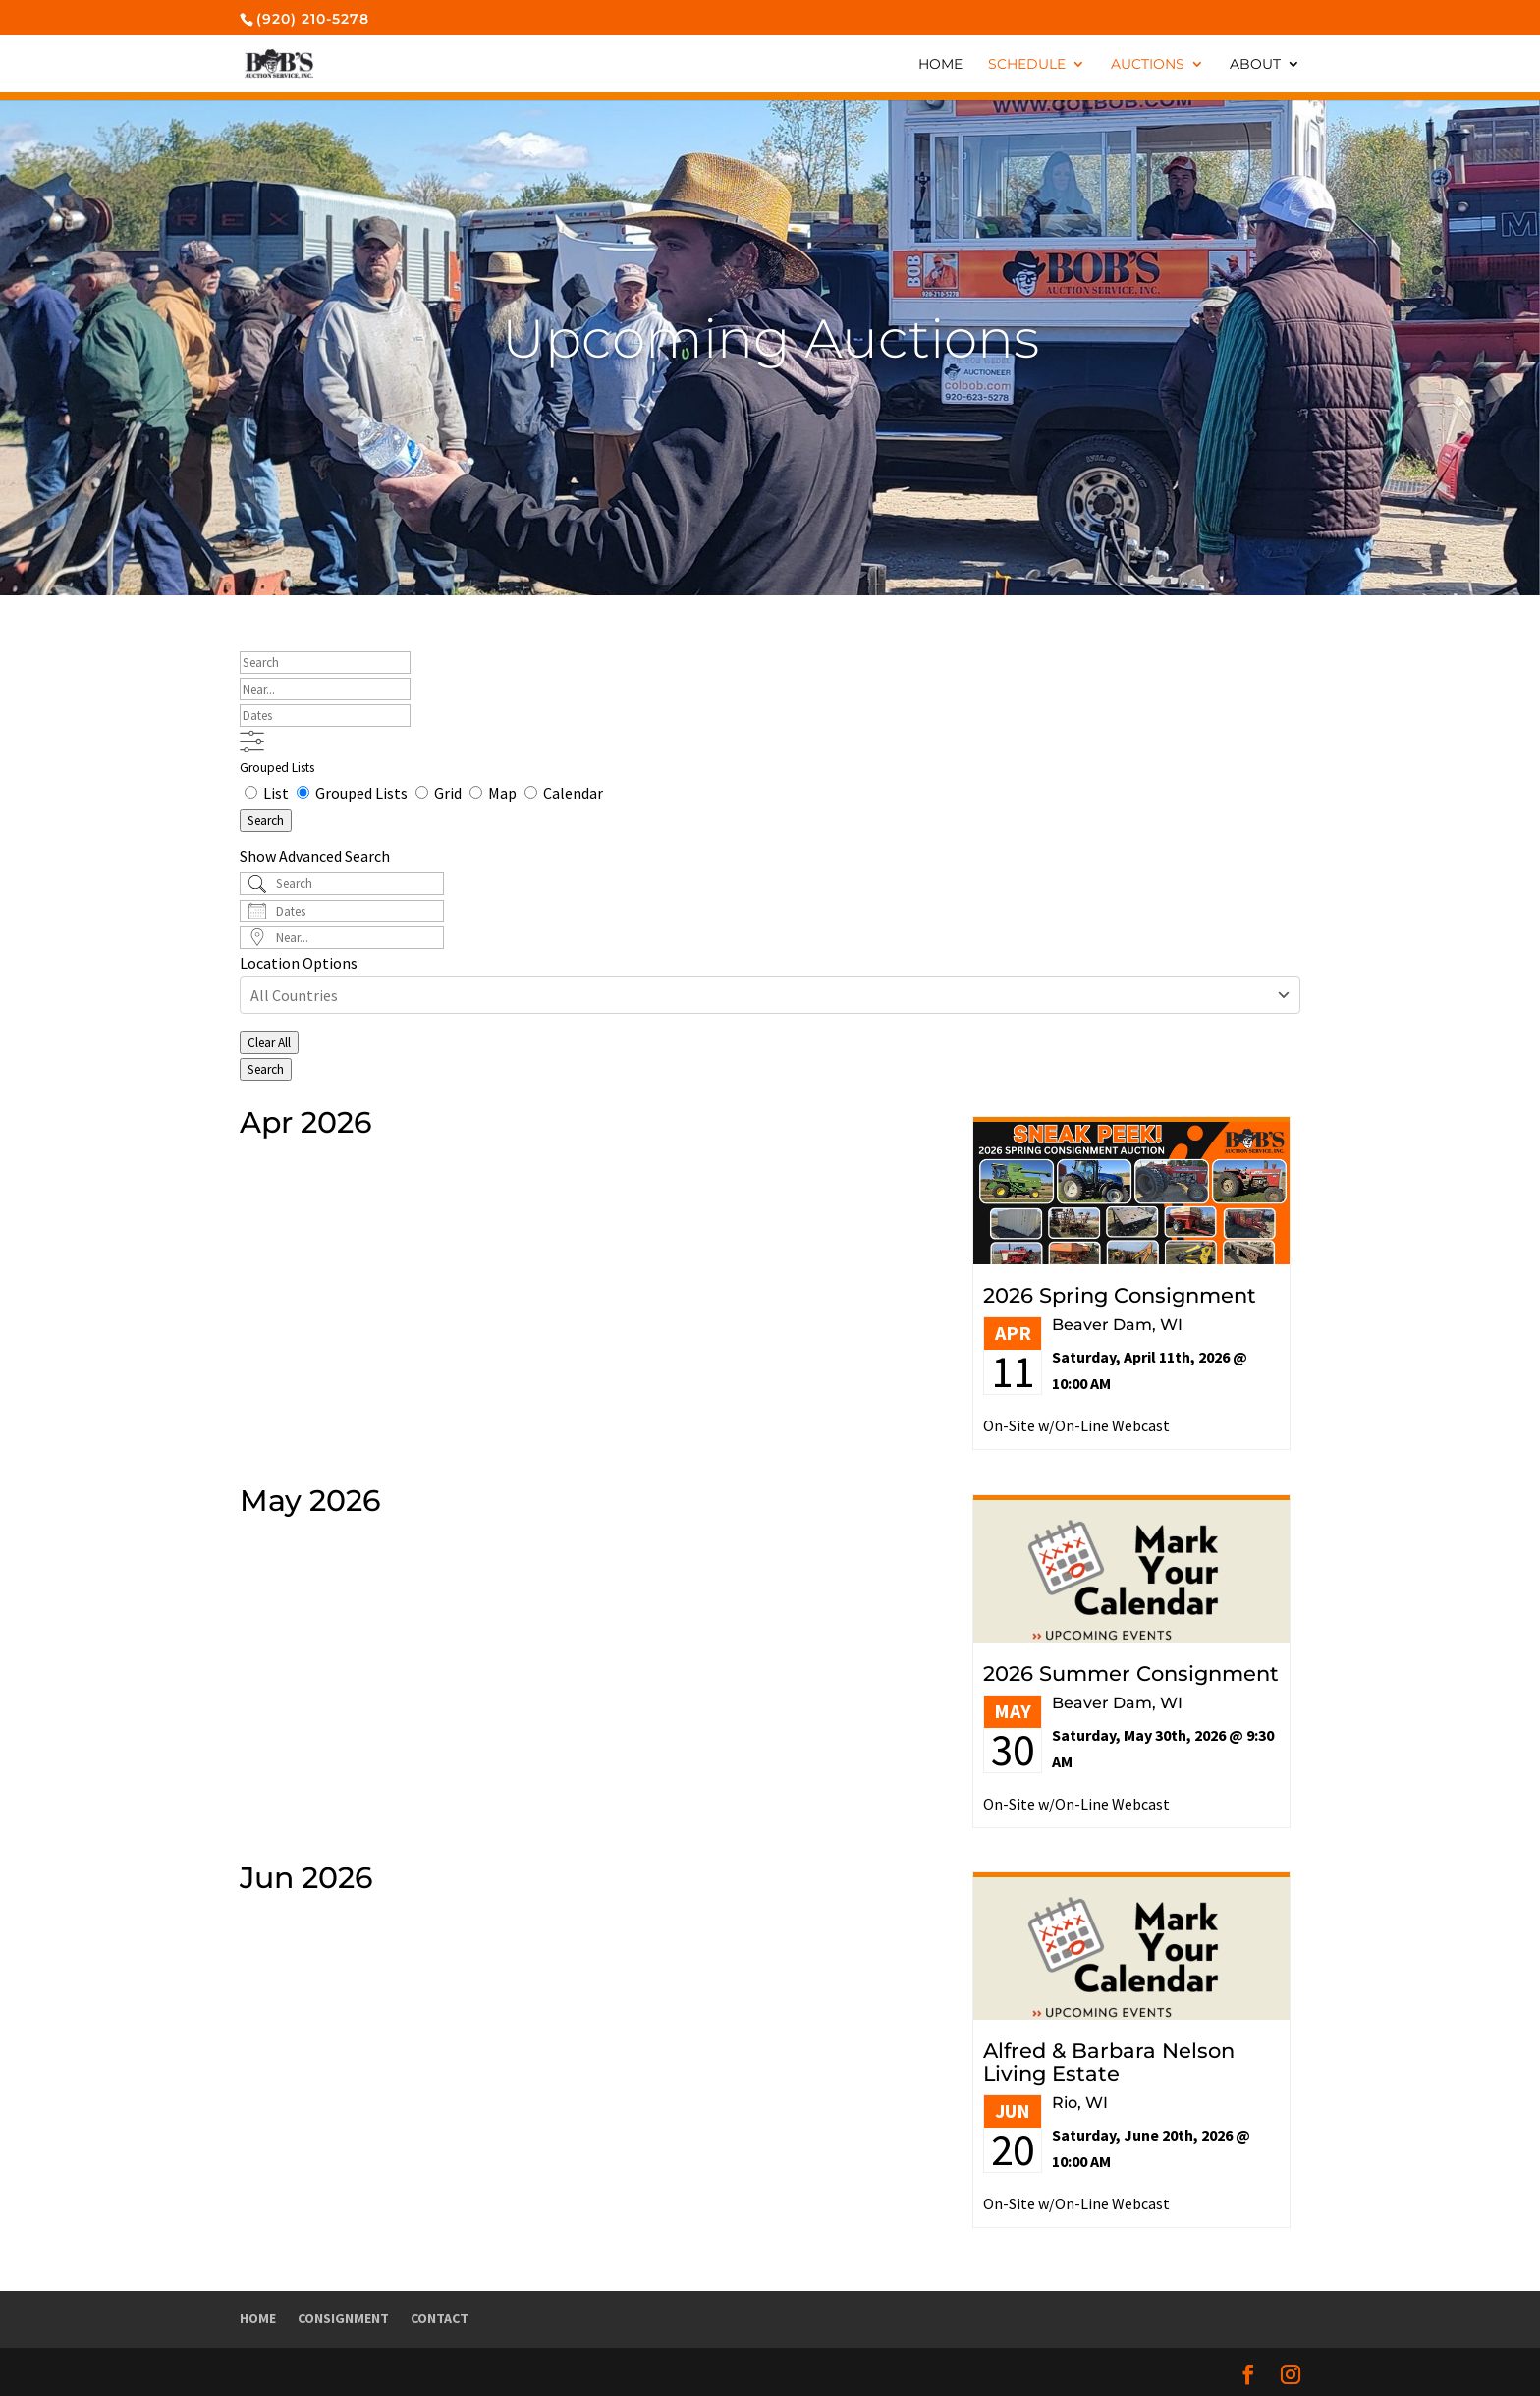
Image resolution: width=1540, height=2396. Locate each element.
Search (266, 820)
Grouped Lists (277, 767)
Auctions (1147, 65)
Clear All (269, 1042)
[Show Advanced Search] (252, 741)
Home (940, 65)
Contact (439, 2318)
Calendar (563, 793)
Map (494, 793)
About (1255, 65)
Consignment (343, 2318)
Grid (440, 793)
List (268, 793)
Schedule (1027, 65)
